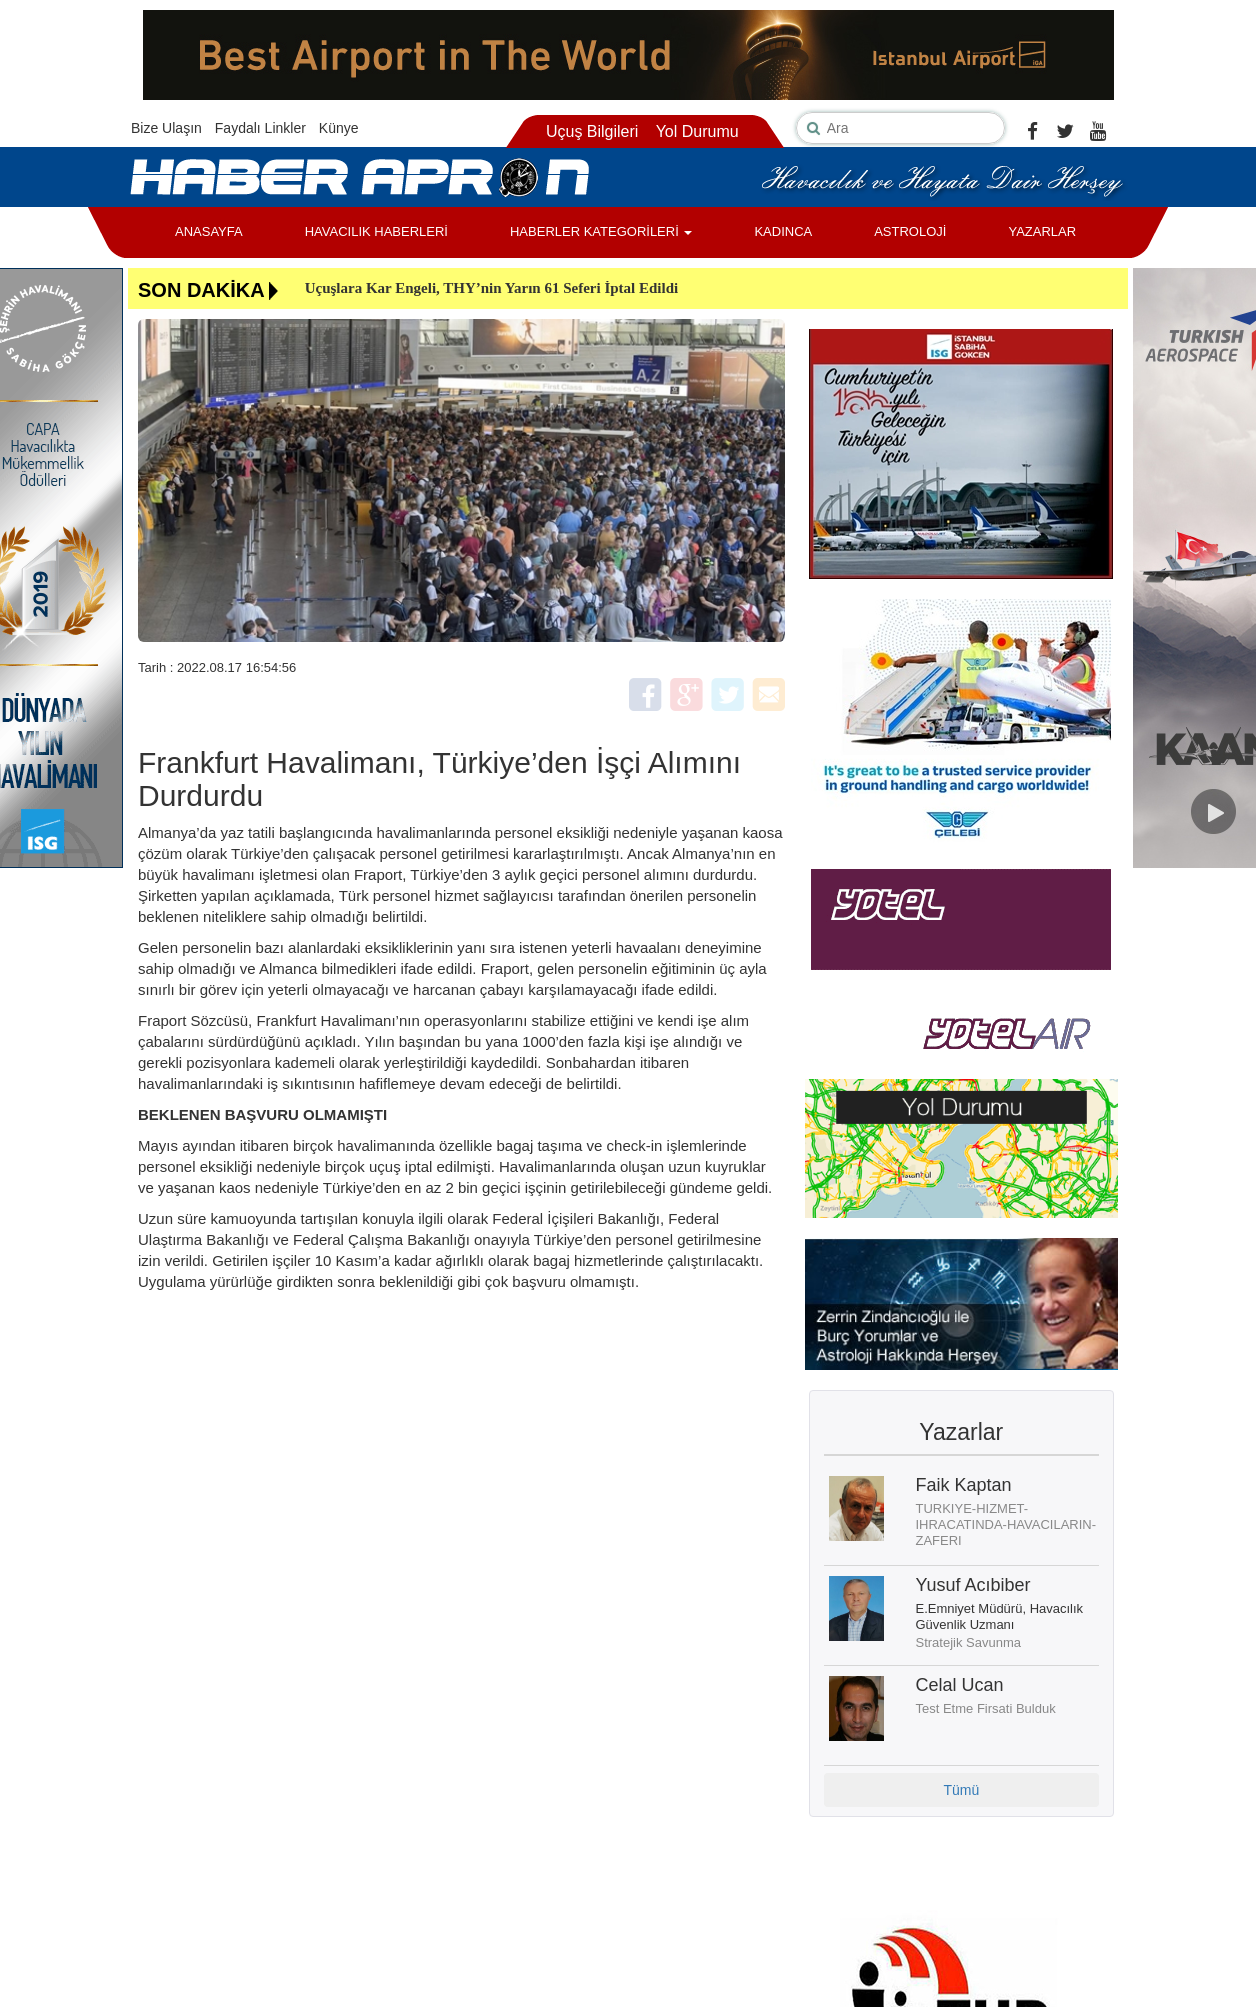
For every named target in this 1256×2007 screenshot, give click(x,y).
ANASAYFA (209, 231)
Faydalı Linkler (260, 128)
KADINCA (783, 231)
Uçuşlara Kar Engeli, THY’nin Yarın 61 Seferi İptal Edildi (492, 288)
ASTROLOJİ (910, 231)
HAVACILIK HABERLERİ (376, 231)
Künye (339, 128)
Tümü (961, 1790)
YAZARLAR (1042, 231)
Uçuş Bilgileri (592, 131)
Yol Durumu (697, 131)
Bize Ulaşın (166, 128)
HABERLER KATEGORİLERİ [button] (601, 231)
